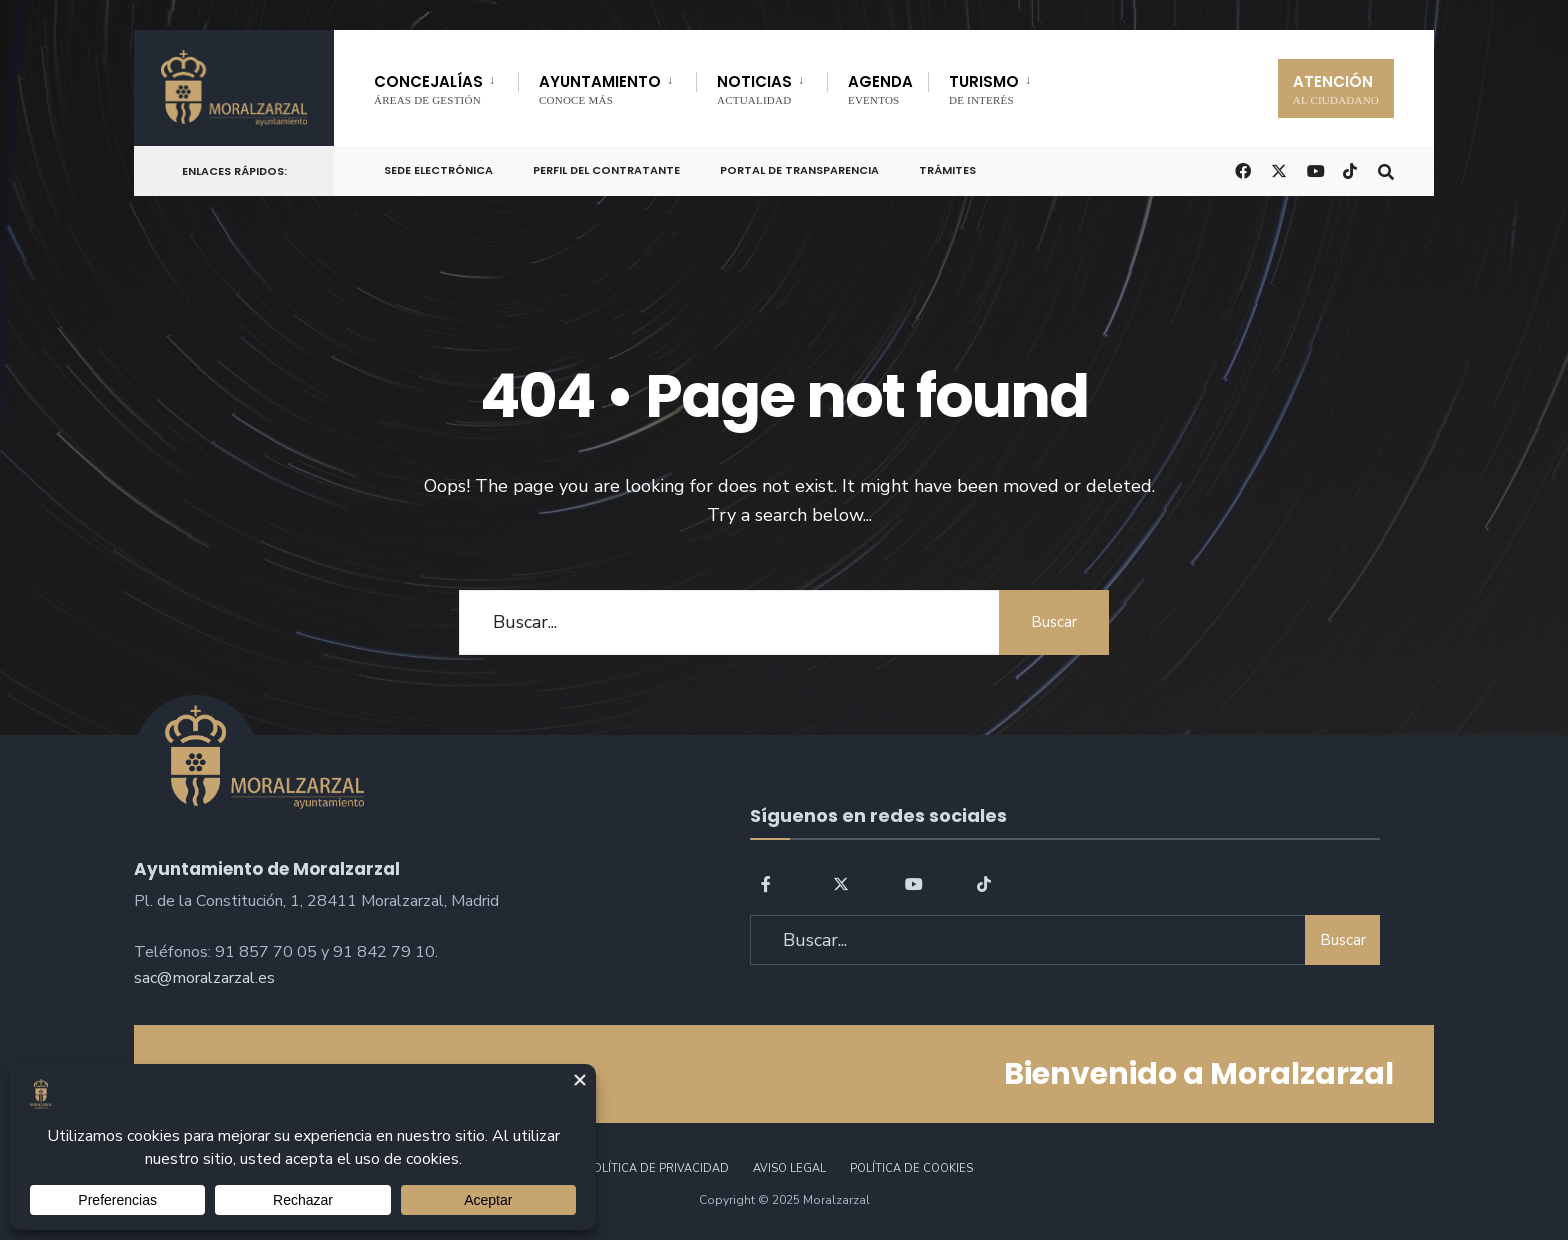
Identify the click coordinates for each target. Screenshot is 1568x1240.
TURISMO (984, 88)
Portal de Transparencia (799, 170)
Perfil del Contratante (606, 170)
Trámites (947, 170)
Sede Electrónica (438, 170)
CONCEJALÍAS (428, 88)
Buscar (1054, 622)
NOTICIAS (754, 88)
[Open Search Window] (1386, 169)
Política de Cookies (911, 1168)
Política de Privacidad (657, 1168)
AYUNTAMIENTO (600, 88)
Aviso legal (789, 1168)
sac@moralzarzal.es (204, 978)
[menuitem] (446, 86)
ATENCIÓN (1336, 88)
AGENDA (880, 88)
